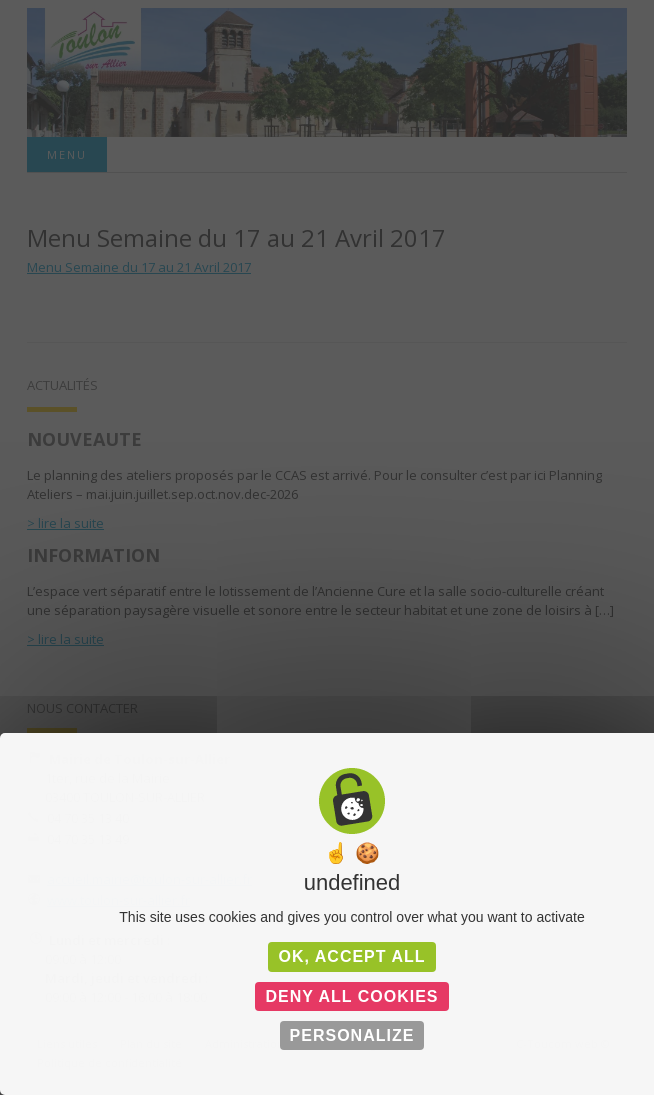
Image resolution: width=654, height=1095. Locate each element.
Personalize (352, 1035)
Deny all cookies (351, 996)
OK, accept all (351, 956)
